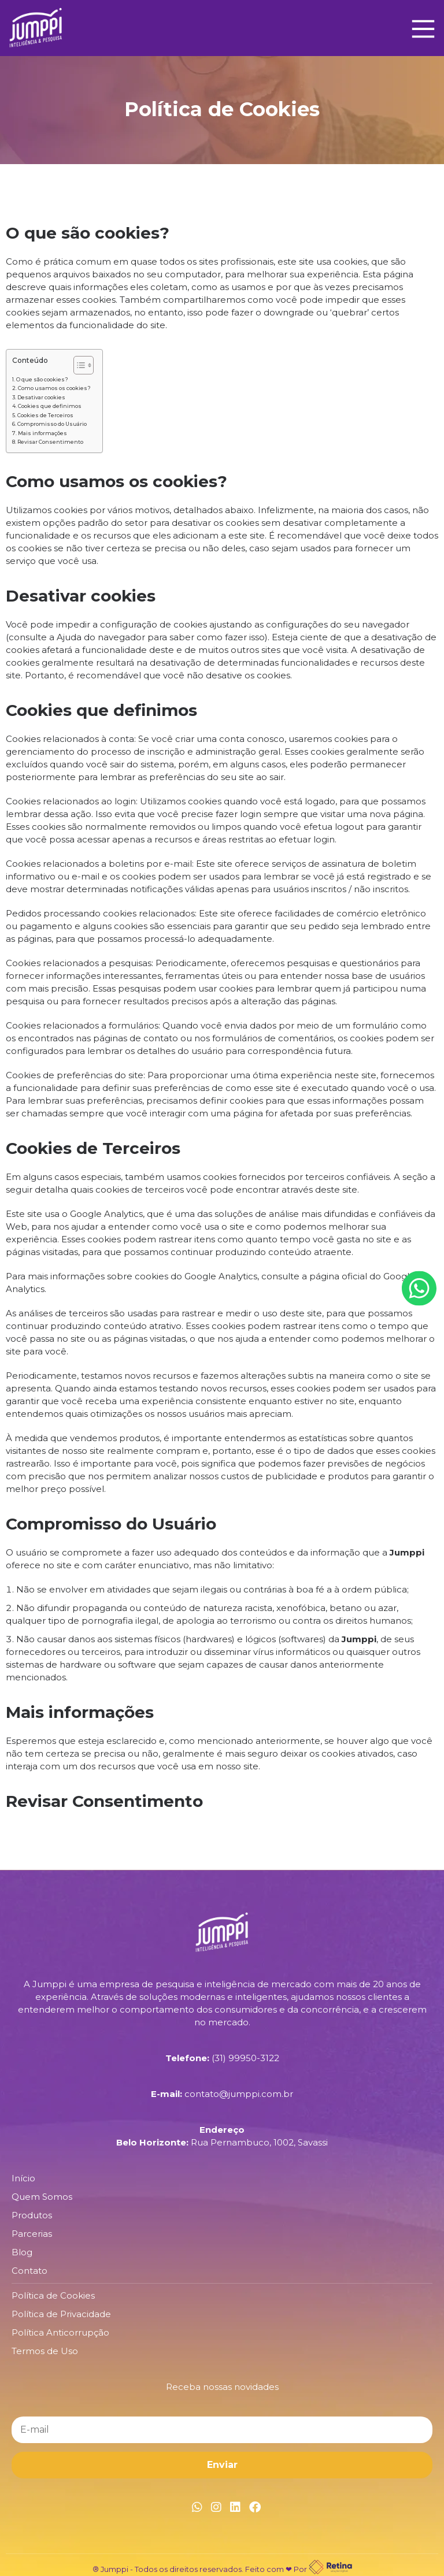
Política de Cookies (53, 2295)
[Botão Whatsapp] (418, 1288)
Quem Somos (42, 2196)
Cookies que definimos (50, 406)
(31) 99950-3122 (245, 2057)
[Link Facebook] (255, 2507)
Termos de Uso (45, 2350)
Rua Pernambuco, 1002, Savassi (259, 2142)
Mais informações (42, 433)
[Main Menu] (419, 28)
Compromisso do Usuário (52, 424)
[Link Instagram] (216, 2507)
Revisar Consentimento (50, 442)
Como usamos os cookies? (54, 388)
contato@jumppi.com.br (238, 2093)
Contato (29, 2270)
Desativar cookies (41, 397)
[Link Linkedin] (235, 2507)
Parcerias (32, 2233)
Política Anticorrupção (60, 2332)
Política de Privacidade (61, 2313)
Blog (22, 2252)
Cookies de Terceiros (45, 415)
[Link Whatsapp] (197, 2507)
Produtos (32, 2215)
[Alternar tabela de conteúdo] (78, 365)
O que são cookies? (42, 379)
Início (23, 2178)
